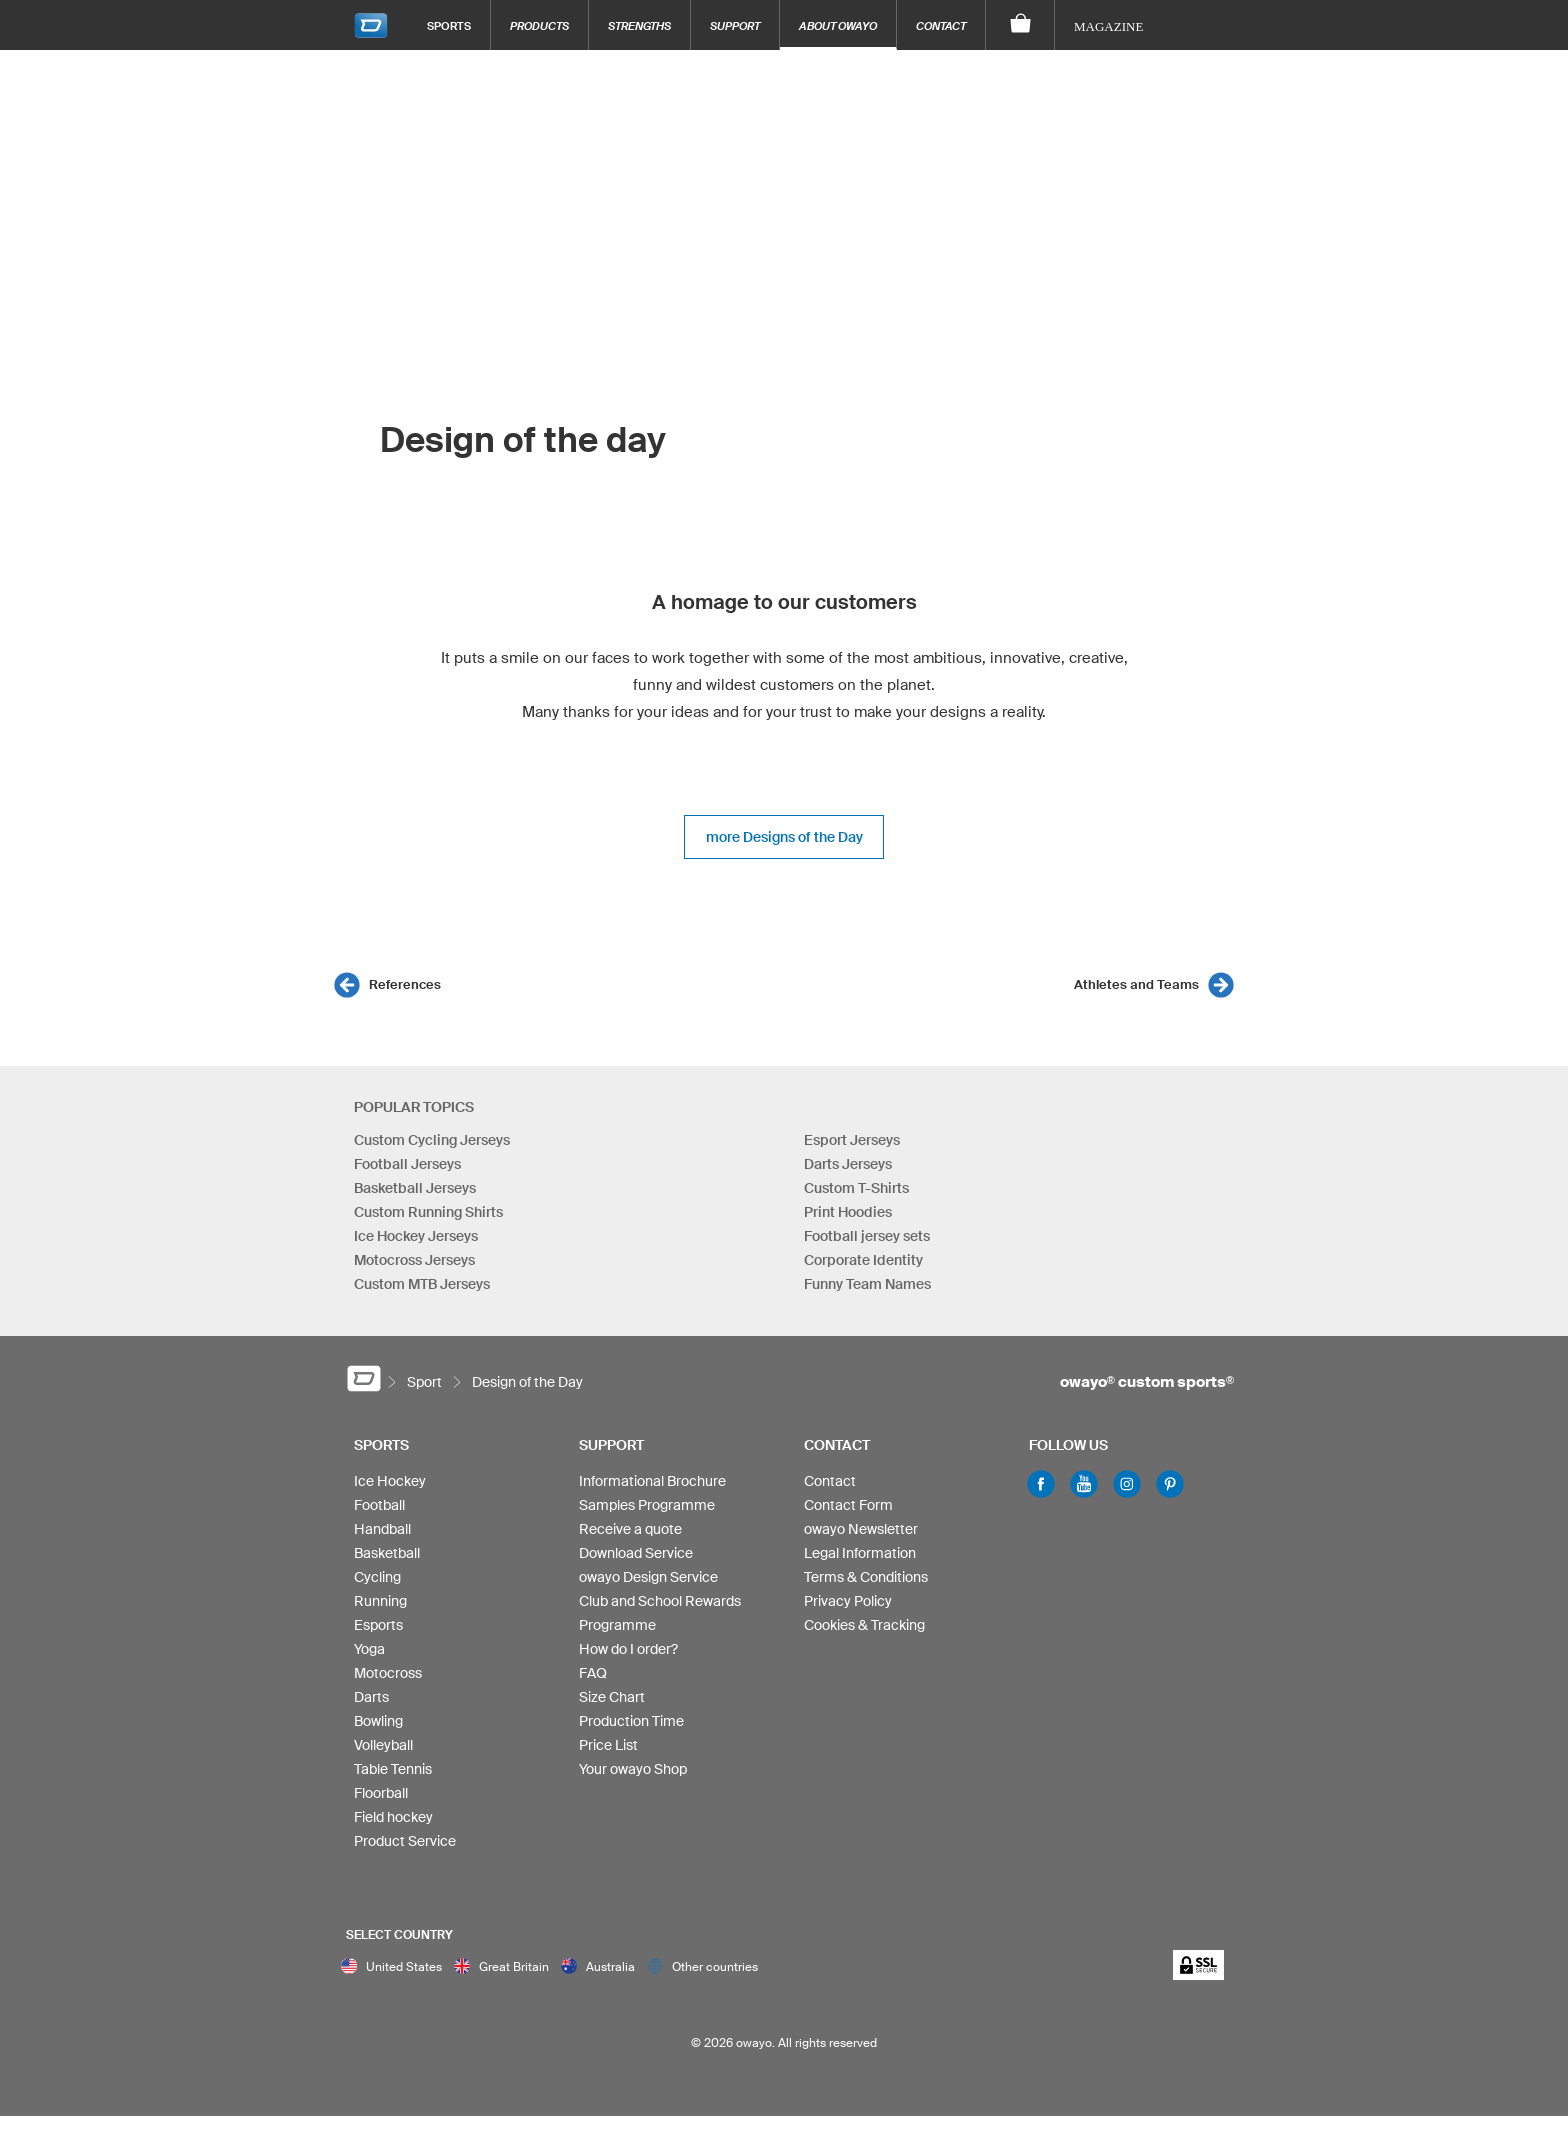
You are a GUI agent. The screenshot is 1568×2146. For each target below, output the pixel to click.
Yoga (369, 1649)
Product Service (405, 1841)
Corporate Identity (863, 1260)
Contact (941, 25)
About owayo (838, 25)
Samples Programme (647, 1505)
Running (380, 1601)
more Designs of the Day (784, 837)
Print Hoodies (848, 1212)
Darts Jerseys (848, 1164)
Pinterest (1170, 1484)
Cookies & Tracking (864, 1625)
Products (539, 25)
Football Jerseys (407, 1164)
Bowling (378, 1721)
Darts (371, 1697)
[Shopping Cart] (1020, 25)
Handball (382, 1529)
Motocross (388, 1673)
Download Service (636, 1553)
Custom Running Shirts (428, 1212)
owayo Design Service (648, 1577)
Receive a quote (630, 1529)
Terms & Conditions (866, 1577)
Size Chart (612, 1697)
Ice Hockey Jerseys (416, 1236)
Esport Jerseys (852, 1140)
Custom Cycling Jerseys (432, 1140)
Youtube (1084, 1484)
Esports (378, 1625)
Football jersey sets (867, 1236)
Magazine (1108, 26)
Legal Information (860, 1553)
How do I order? (628, 1649)
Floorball (381, 1793)
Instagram (1127, 1484)
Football (379, 1505)
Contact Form (848, 1505)
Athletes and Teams (1136, 984)
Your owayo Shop (633, 1769)
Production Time (631, 1721)
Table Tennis (393, 1769)
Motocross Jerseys (414, 1260)
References (405, 984)
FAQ (593, 1673)
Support (735, 25)
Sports (449, 25)
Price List (608, 1745)
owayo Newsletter (861, 1529)
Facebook (1041, 1484)
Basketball (387, 1553)
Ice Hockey (390, 1481)
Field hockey (393, 1817)
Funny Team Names (867, 1284)
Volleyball (383, 1745)
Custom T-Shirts (856, 1188)
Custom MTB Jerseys (422, 1284)
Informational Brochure (652, 1481)
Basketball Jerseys (415, 1188)
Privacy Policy (848, 1601)
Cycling (377, 1577)
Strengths (639, 25)
